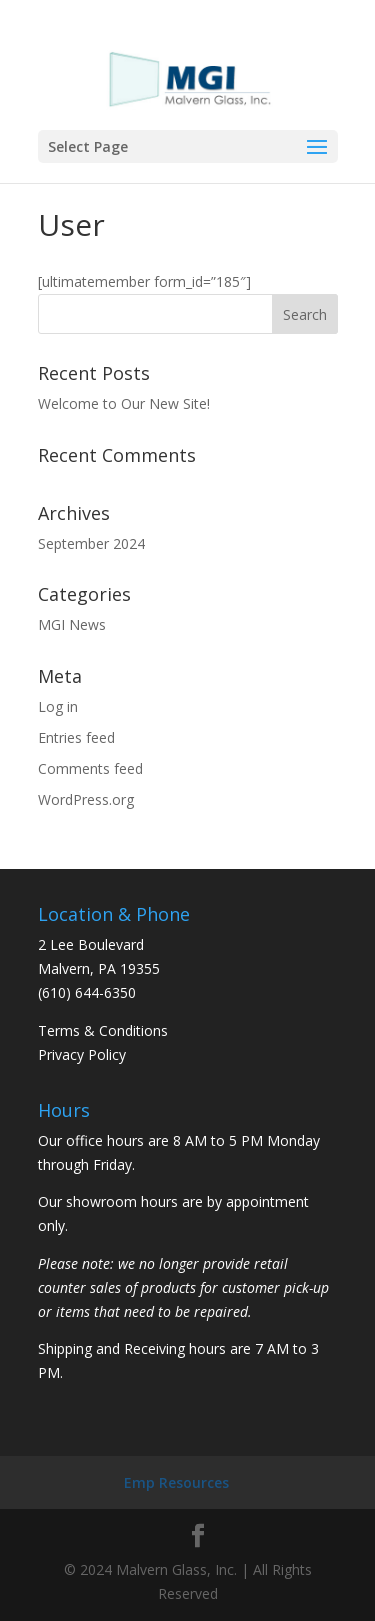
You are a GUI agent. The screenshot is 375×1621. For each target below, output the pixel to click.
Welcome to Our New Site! (124, 403)
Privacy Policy (82, 1054)
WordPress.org (86, 799)
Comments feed (90, 768)
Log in (58, 706)
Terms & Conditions (103, 1030)
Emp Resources (176, 1482)
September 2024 (91, 543)
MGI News (72, 624)
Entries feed (76, 737)
